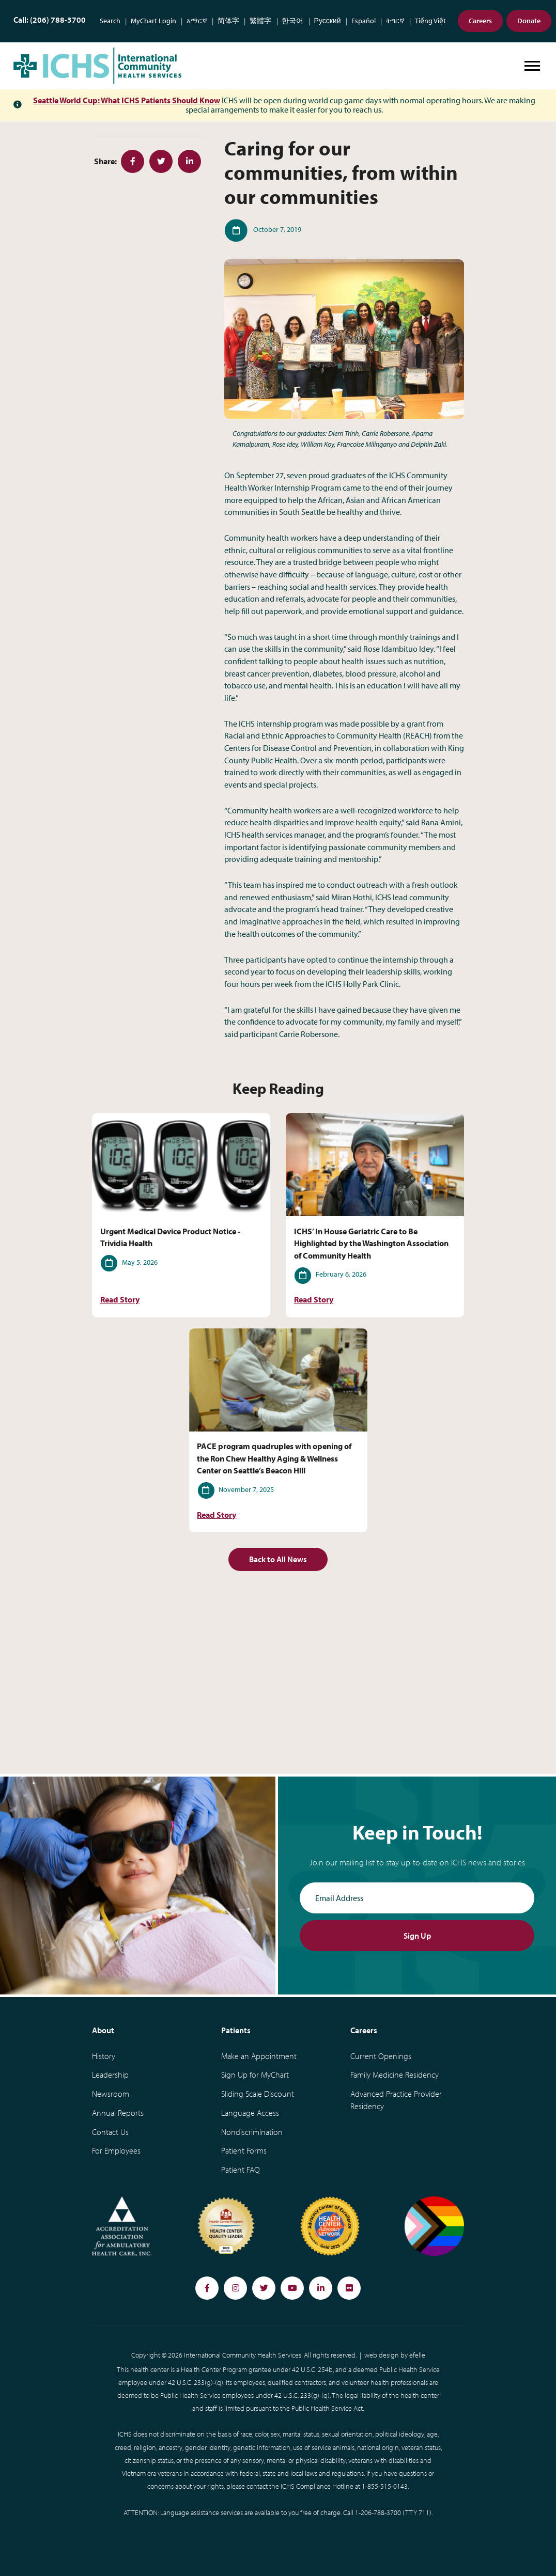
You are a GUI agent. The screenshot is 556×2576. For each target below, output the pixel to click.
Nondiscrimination (252, 2132)
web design (381, 2355)
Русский (327, 21)
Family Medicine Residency (394, 2074)
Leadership (110, 2074)
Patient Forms (244, 2150)
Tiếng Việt (430, 21)
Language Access (250, 2113)
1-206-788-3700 (378, 2512)
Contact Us (110, 2132)
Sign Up (417, 1935)
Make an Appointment (259, 2056)
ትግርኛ (395, 21)
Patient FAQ (240, 2169)
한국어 (292, 21)
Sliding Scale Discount (257, 2093)
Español (363, 21)
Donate (528, 20)
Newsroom (110, 2093)
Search (110, 21)
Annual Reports (118, 2113)
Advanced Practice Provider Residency (396, 2099)
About (103, 2030)
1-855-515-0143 (385, 2486)
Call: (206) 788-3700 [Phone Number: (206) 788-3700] (49, 19)
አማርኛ (197, 21)
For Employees (116, 2150)
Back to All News (278, 1559)
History (103, 2056)
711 (424, 2512)
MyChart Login (153, 21)
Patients (236, 2030)
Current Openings (380, 2056)
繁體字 (260, 21)
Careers (480, 20)
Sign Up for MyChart (255, 2074)
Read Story (120, 1300)
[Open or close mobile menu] (532, 66)
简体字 (228, 21)
